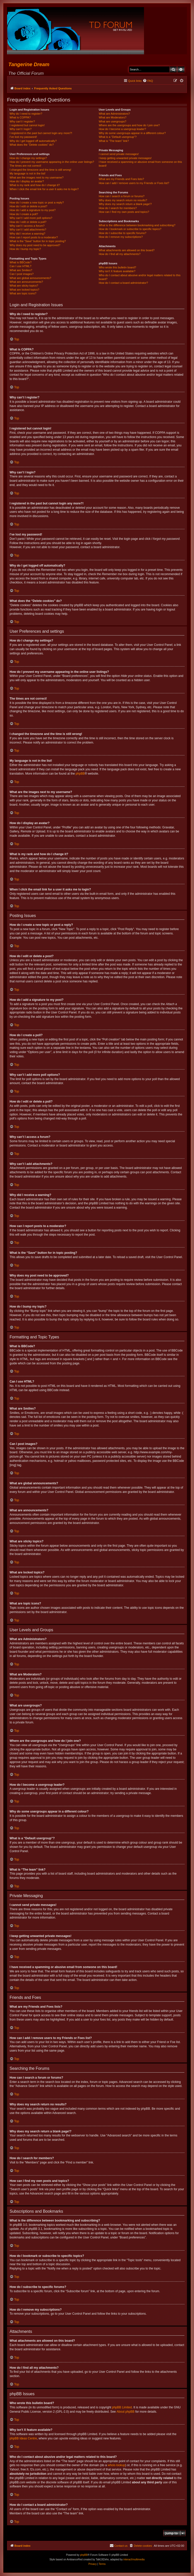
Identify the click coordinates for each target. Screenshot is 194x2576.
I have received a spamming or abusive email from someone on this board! (140, 163)
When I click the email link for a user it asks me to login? (44, 189)
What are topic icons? (23, 293)
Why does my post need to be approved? (35, 245)
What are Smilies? (21, 270)
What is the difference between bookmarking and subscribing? (137, 225)
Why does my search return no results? (123, 200)
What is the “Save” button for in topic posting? (38, 241)
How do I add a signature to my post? (33, 210)
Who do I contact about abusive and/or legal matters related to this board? (139, 277)
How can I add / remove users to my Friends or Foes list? (134, 183)
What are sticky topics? (24, 285)
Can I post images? (22, 273)
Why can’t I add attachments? (28, 229)
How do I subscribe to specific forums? (122, 233)
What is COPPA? (20, 117)
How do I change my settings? (28, 158)
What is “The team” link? (114, 140)
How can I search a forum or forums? (121, 196)
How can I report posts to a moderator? (34, 237)
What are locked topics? (24, 289)
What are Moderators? (112, 117)
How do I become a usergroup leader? (122, 129)
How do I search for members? (118, 208)
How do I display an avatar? (27, 181)
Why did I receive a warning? (27, 233)
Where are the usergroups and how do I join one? (129, 125)
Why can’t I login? (21, 129)
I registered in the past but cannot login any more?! (41, 133)
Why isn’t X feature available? (117, 271)
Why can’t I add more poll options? (31, 217)
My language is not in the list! (27, 173)
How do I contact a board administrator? (123, 282)
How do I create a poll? (24, 214)
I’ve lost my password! (23, 136)
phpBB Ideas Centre (23, 2438)
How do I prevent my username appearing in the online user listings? (52, 161)
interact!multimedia (133, 2559)
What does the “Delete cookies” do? (32, 144)
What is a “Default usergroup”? (118, 136)
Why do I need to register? (26, 113)
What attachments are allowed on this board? (127, 250)
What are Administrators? (114, 113)
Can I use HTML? (20, 266)
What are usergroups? (112, 121)
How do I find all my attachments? (119, 254)
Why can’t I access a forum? (27, 225)
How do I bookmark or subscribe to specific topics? (130, 229)
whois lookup (116, 2465)
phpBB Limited (122, 2407)
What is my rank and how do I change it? (35, 185)
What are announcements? (26, 281)
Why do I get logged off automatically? (33, 140)
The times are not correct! (25, 165)
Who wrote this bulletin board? (117, 267)
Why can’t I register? (22, 121)
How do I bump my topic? (25, 248)
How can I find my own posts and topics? (124, 211)
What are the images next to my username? (36, 177)
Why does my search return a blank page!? (125, 204)
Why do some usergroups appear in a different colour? (132, 133)
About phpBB (126, 2411)
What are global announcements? (30, 277)
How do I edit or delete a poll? (28, 221)
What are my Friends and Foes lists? (121, 179)
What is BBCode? (21, 262)
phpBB (80, 773)
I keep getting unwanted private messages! (125, 158)
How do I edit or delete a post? (28, 206)
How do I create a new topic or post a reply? (37, 202)
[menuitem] (148, 81)
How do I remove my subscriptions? (121, 236)
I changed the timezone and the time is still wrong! (40, 169)
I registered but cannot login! (27, 125)
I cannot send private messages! (119, 154)
